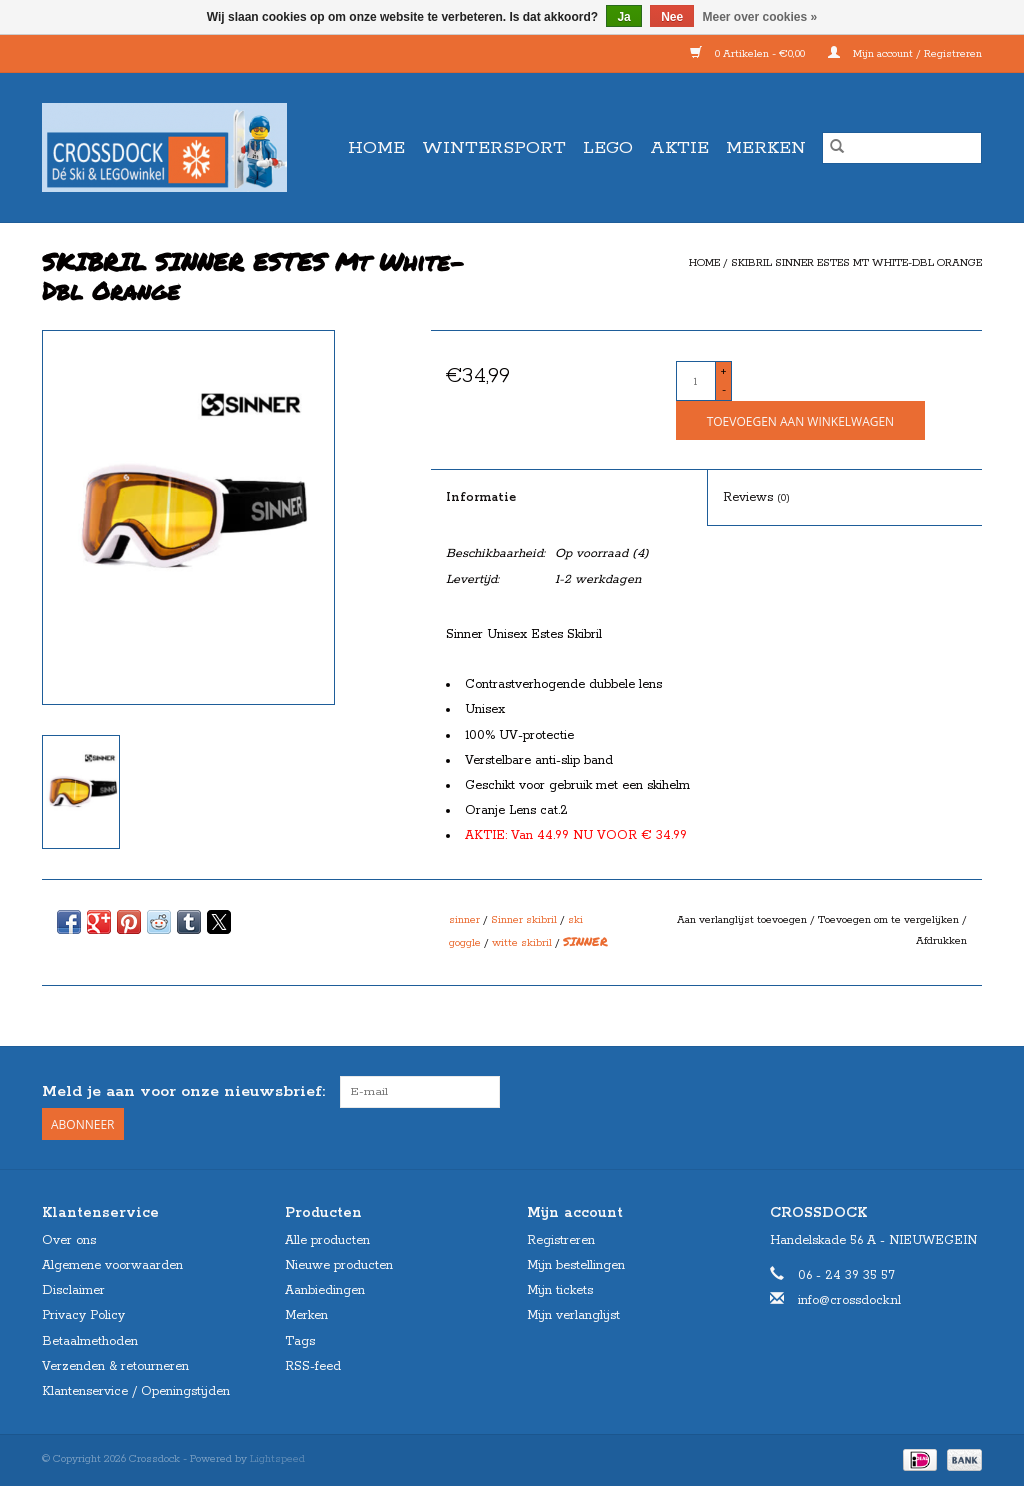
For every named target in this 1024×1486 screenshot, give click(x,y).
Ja (623, 17)
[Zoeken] (902, 148)
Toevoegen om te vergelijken (890, 920)
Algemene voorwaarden (112, 1265)
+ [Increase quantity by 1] (723, 372)
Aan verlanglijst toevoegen (743, 920)
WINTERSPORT (494, 148)
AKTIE (679, 148)
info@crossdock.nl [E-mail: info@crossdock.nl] (849, 1300)
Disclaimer (73, 1290)
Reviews (756, 497)
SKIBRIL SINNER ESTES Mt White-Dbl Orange (856, 263)
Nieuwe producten (339, 1265)
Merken (766, 148)
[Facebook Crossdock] (930, 1092)
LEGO (608, 148)
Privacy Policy (83, 1315)
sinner (464, 920)
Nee (672, 17)
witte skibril (522, 943)
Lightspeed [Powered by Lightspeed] (277, 1459)
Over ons (69, 1240)
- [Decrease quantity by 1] (724, 390)
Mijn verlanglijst (573, 1315)
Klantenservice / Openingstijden (136, 1391)
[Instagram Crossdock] (966, 1092)
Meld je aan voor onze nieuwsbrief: (183, 1091)
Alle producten (327, 1240)
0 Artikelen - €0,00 (749, 54)
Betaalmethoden (90, 1341)
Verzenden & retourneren (115, 1366)
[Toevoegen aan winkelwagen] (800, 420)
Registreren (561, 1240)
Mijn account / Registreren (905, 54)
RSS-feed (313, 1366)
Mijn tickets (560, 1290)
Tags (300, 1341)
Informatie (481, 497)
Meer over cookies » (760, 17)
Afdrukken (941, 941)
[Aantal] (696, 381)
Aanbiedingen (325, 1290)
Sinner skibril (524, 920)
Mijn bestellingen (576, 1265)
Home (376, 148)
